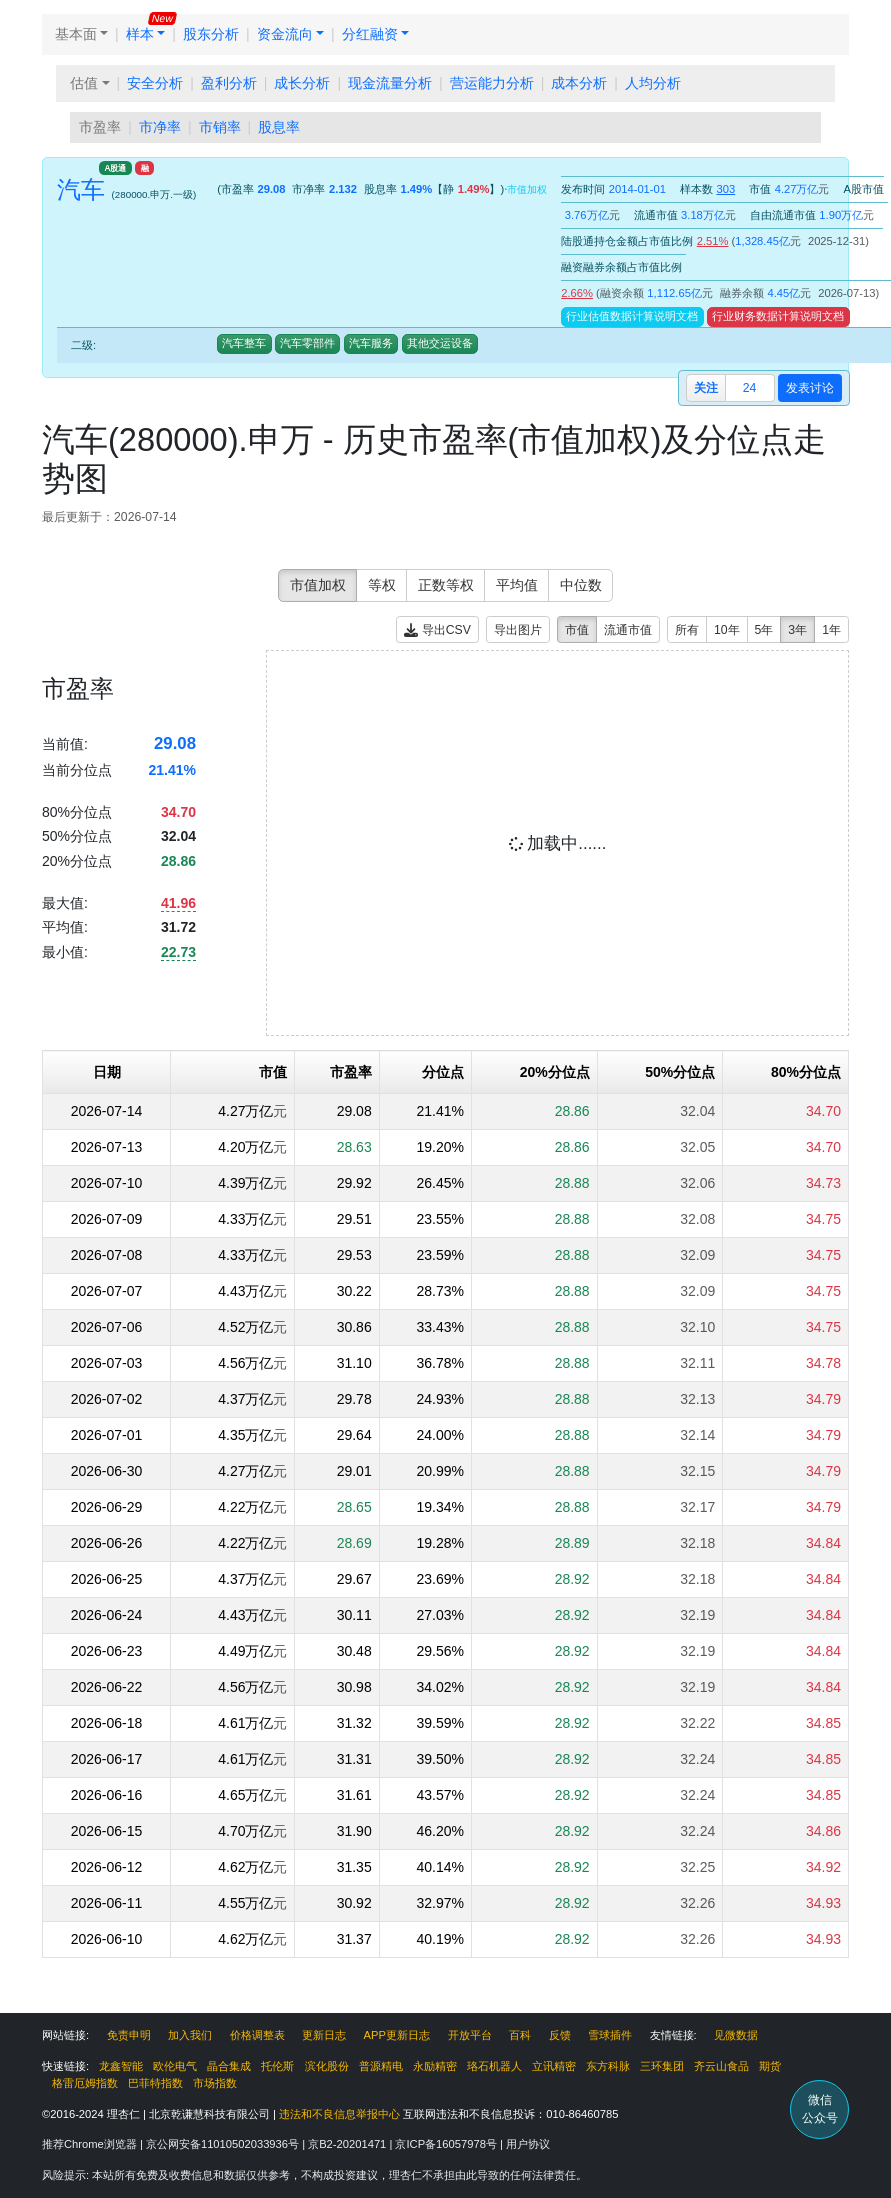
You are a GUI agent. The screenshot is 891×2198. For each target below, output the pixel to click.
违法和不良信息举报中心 (339, 2114)
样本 (140, 34)
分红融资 (370, 34)
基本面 (76, 34)
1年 (831, 630)
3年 (797, 630)
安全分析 (155, 83)
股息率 (279, 127)
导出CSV (437, 630)
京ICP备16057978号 (447, 2144)
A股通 (115, 168)
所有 (687, 630)
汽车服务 (371, 343)
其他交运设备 (440, 343)
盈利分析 (229, 83)
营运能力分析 (492, 83)
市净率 (160, 127)
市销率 (220, 127)
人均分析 (653, 83)
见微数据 (736, 2035)
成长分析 (302, 83)
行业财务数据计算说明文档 (778, 316)
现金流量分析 (390, 83)
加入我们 (190, 2035)
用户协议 (528, 2144)
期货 (770, 2066)
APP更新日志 (397, 2035)
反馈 (560, 2035)
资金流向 (285, 34)
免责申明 (129, 2035)
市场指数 (215, 2083)
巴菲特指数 (155, 2083)
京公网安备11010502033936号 (224, 2144)
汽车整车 (244, 343)
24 (750, 388)
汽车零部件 (307, 343)
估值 (84, 83)
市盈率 (100, 127)
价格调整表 (257, 2035)
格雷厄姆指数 (85, 2083)
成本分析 (579, 83)
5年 (764, 630)
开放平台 (470, 2035)
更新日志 (324, 2035)
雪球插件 (610, 2035)
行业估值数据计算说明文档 (632, 316)
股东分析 (211, 34)
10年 (727, 630)
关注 (706, 388)
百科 (520, 2035)
